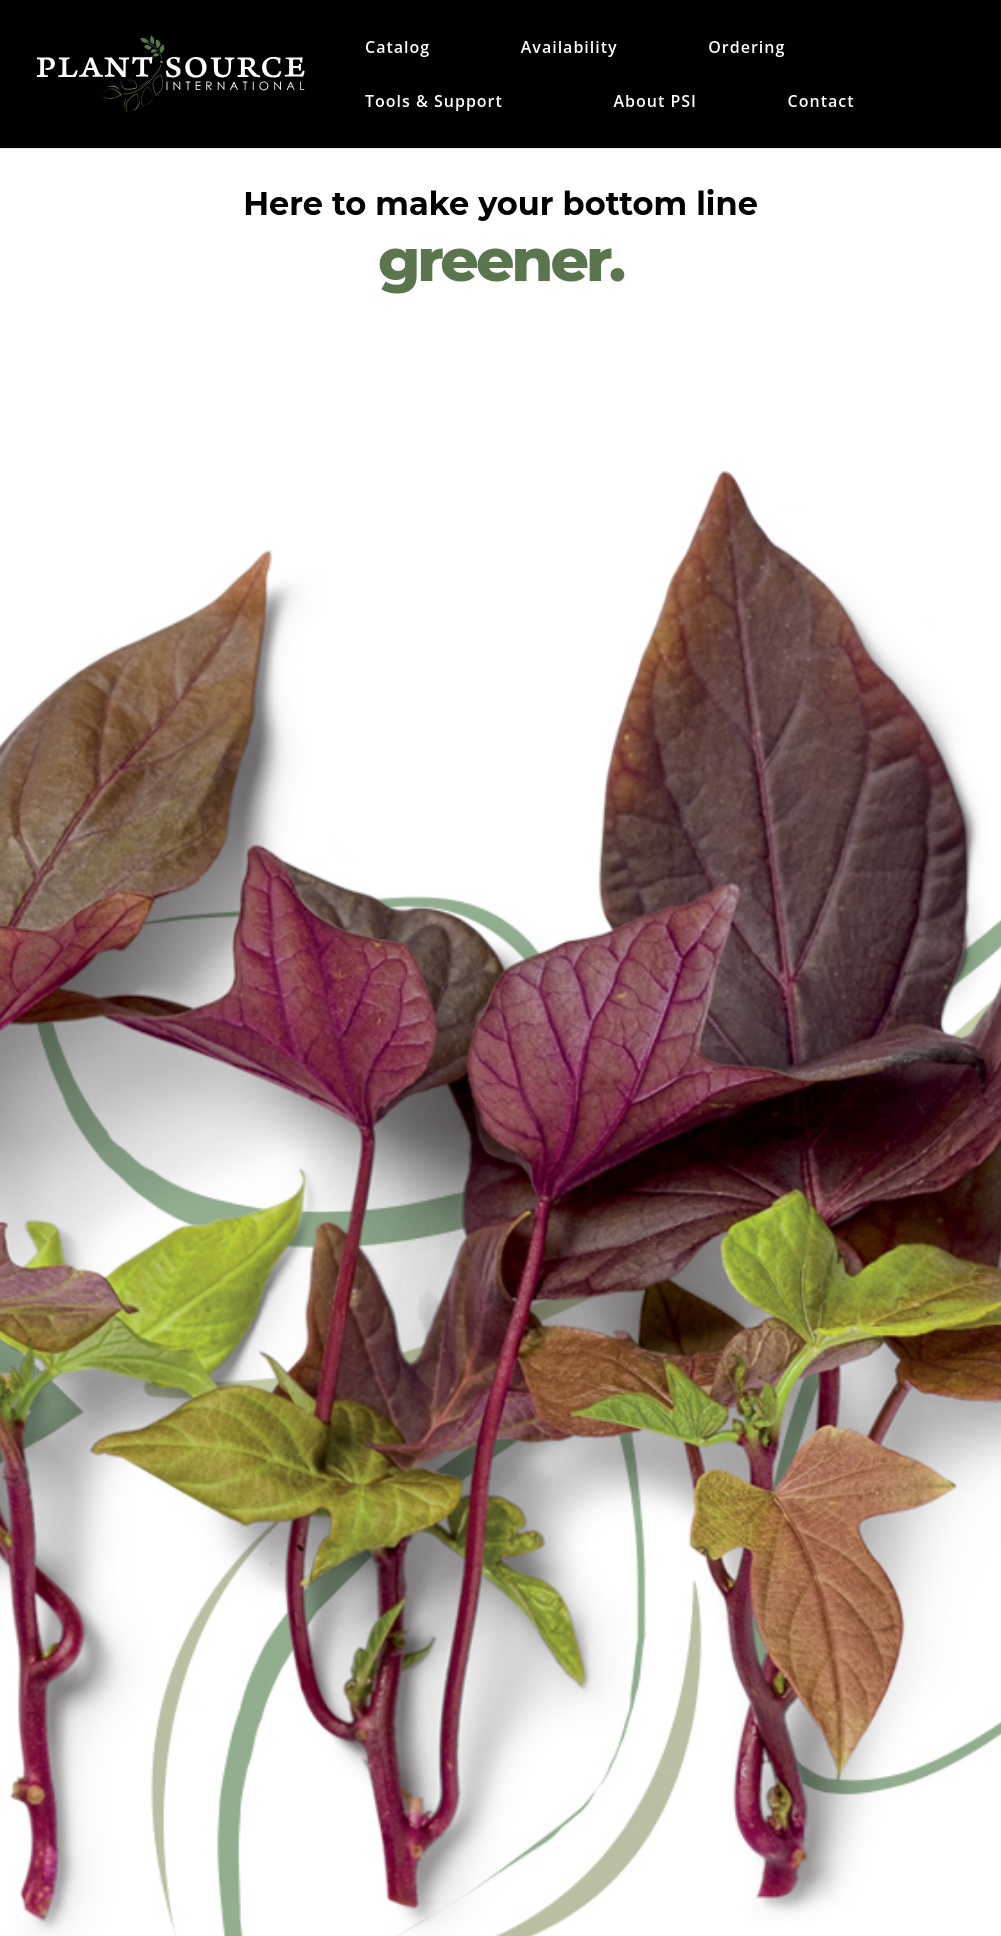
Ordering (746, 49)
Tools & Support (434, 103)
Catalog (397, 49)
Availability (569, 49)
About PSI (654, 103)
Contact (821, 103)
